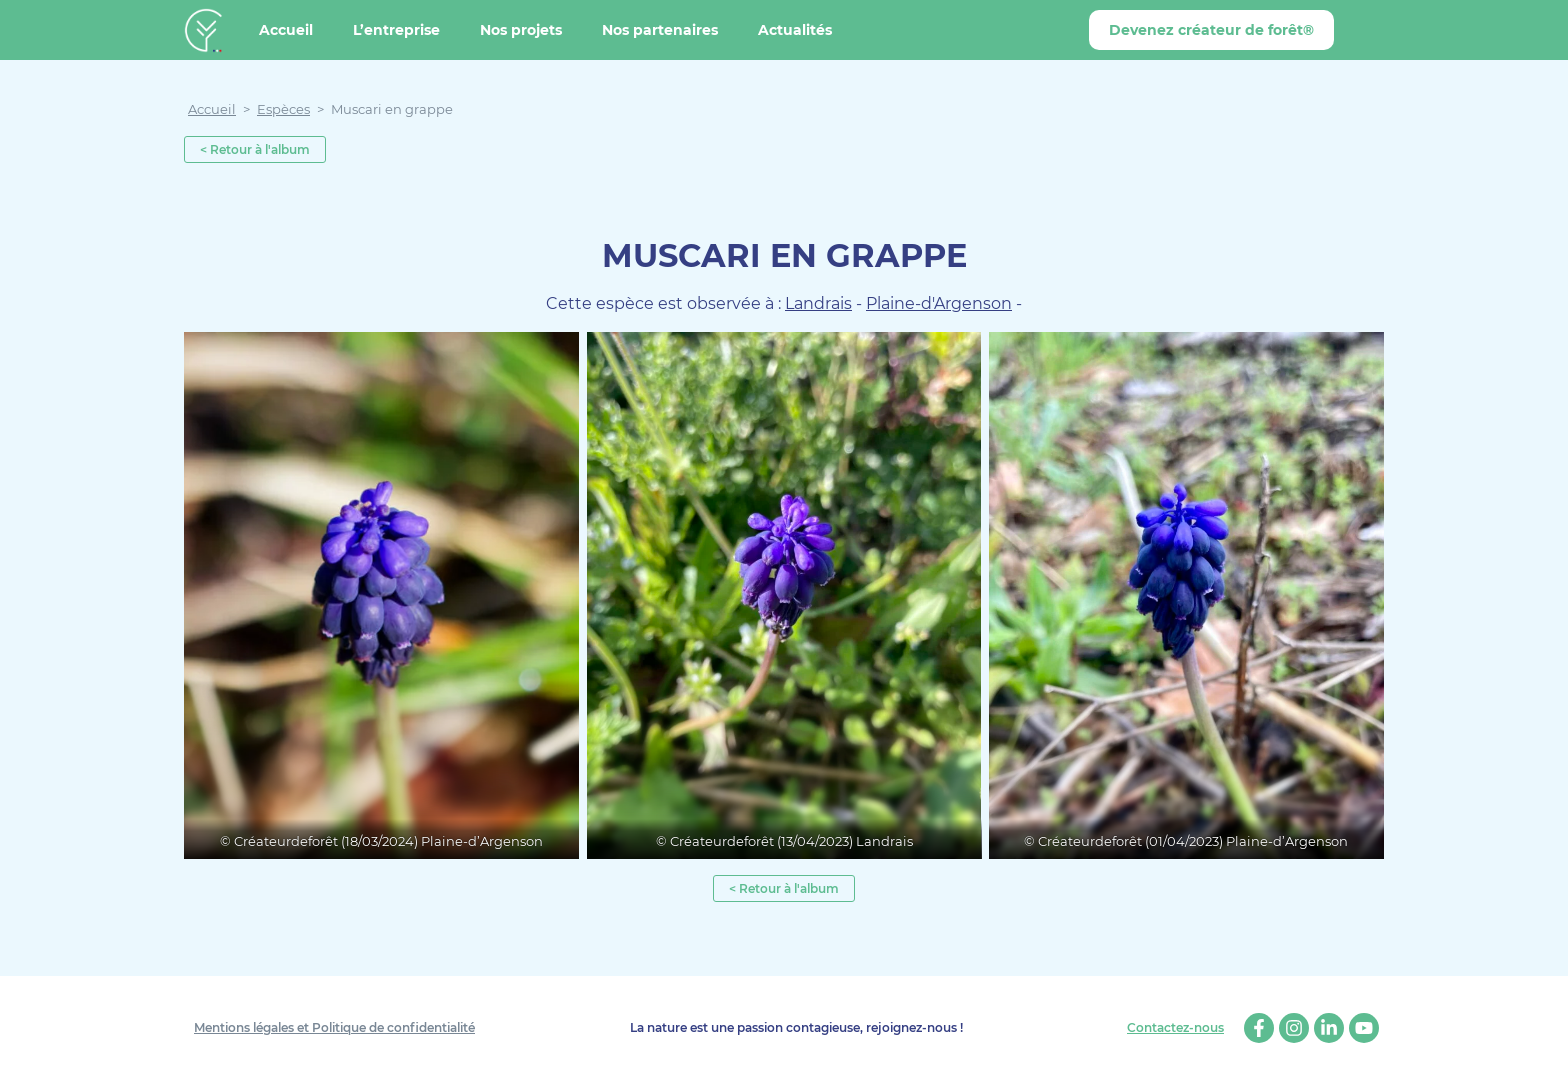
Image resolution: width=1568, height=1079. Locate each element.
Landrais (818, 303)
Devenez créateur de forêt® (1211, 30)
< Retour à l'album (255, 149)
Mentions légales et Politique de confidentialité (334, 1027)
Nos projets (521, 30)
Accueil (286, 30)
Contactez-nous (1175, 1028)
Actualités (795, 30)
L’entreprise (396, 30)
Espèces (283, 109)
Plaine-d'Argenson (939, 303)
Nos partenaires (660, 30)
